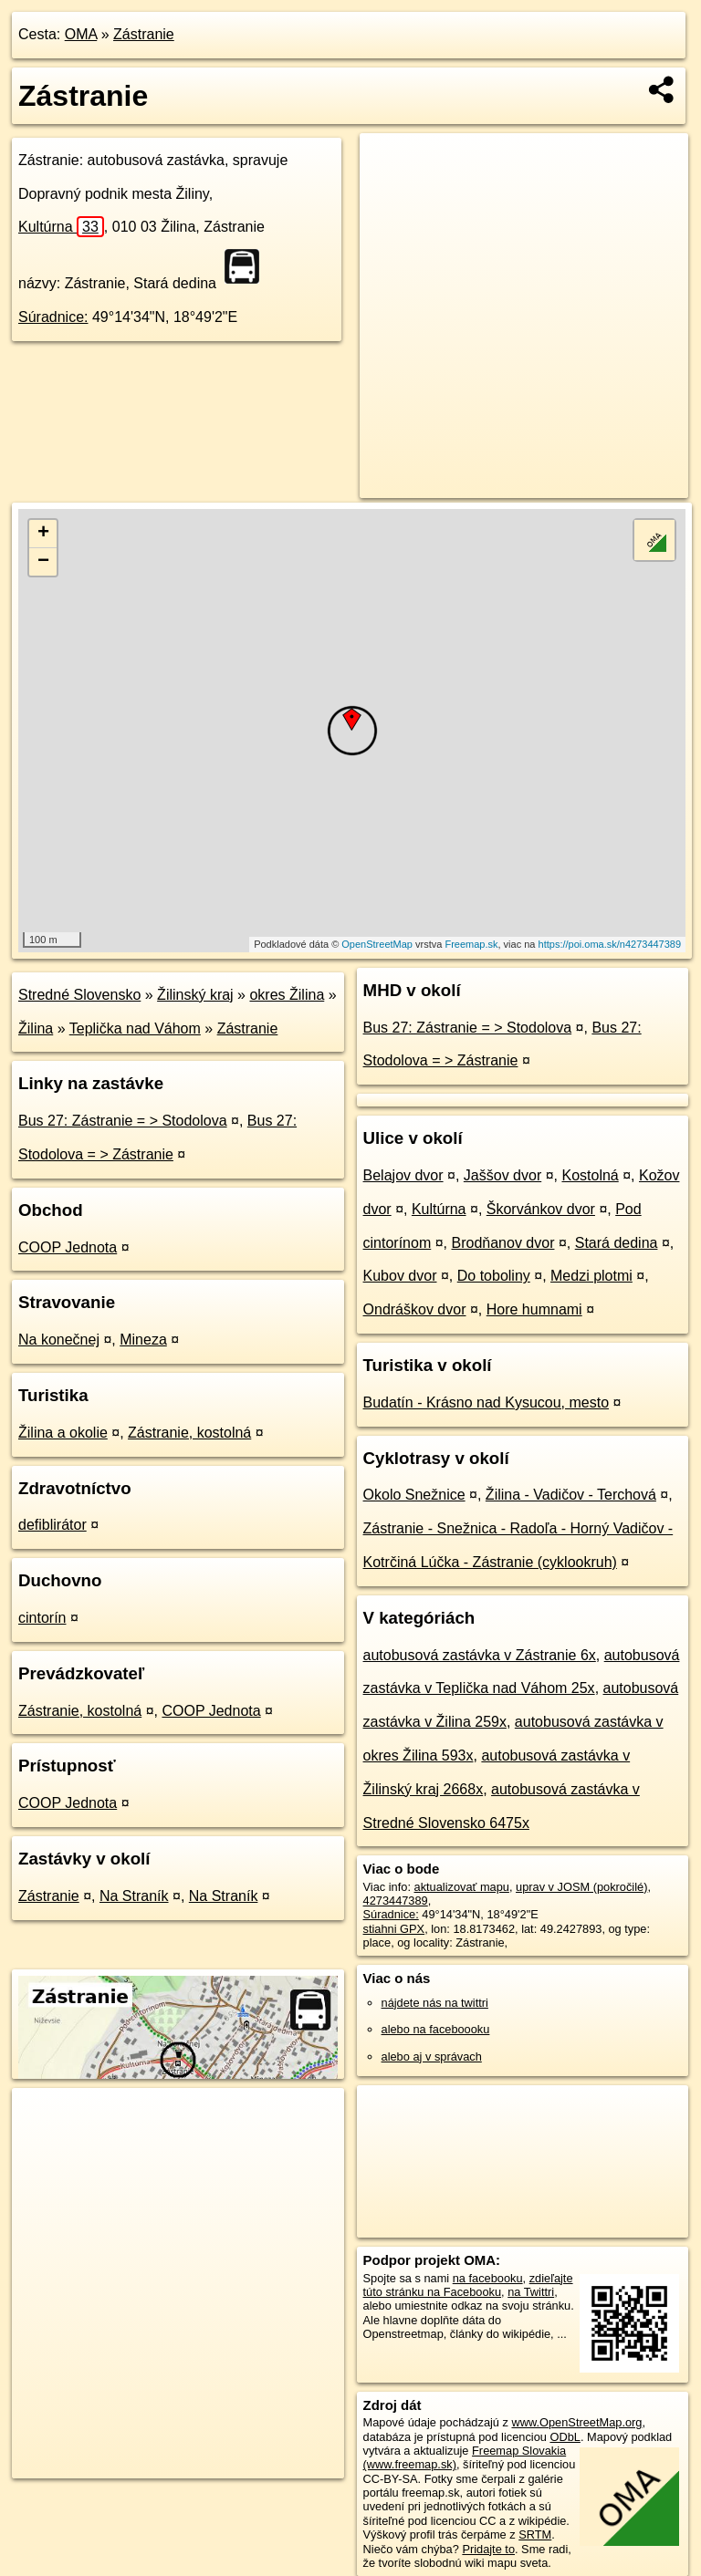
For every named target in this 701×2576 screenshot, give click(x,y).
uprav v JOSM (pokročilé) (581, 1887)
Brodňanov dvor (503, 1243)
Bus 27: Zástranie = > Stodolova (122, 1120)
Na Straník (134, 1896)
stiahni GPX (394, 1929)
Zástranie (143, 34)
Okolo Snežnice (414, 1494)
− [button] (43, 562)
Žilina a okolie (63, 1432)
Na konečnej (58, 1339)
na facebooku (488, 2278)
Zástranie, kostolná (189, 1432)
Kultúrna (61, 226)
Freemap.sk (471, 944)
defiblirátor (52, 1524)
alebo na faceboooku (436, 2029)
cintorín (42, 1618)
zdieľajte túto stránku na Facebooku (468, 2285)
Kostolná (589, 1175)
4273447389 (395, 1900)
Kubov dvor (400, 1275)
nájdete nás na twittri (435, 2003)
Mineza (143, 1339)
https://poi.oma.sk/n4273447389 (610, 944)
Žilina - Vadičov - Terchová (571, 1494)
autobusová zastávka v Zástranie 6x (479, 1655)
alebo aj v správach (432, 2056)
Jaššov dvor (502, 1175)
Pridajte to (488, 2549)
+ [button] (43, 533)
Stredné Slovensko (79, 994)
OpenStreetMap (377, 944)
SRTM (534, 2534)
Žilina (35, 1028)
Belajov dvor (403, 1175)
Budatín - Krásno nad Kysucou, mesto (486, 1402)
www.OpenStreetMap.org (576, 2422)
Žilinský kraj (195, 994)
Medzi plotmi (591, 1275)
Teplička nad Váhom (135, 1028)
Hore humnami (534, 1309)
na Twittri (530, 2292)
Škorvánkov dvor (541, 1209)
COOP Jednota (67, 1247)
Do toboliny (493, 1275)
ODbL (564, 2437)
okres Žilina (286, 994)
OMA (81, 34)
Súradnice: (53, 317)
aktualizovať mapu (461, 1887)
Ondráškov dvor (414, 1309)
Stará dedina (616, 1243)
